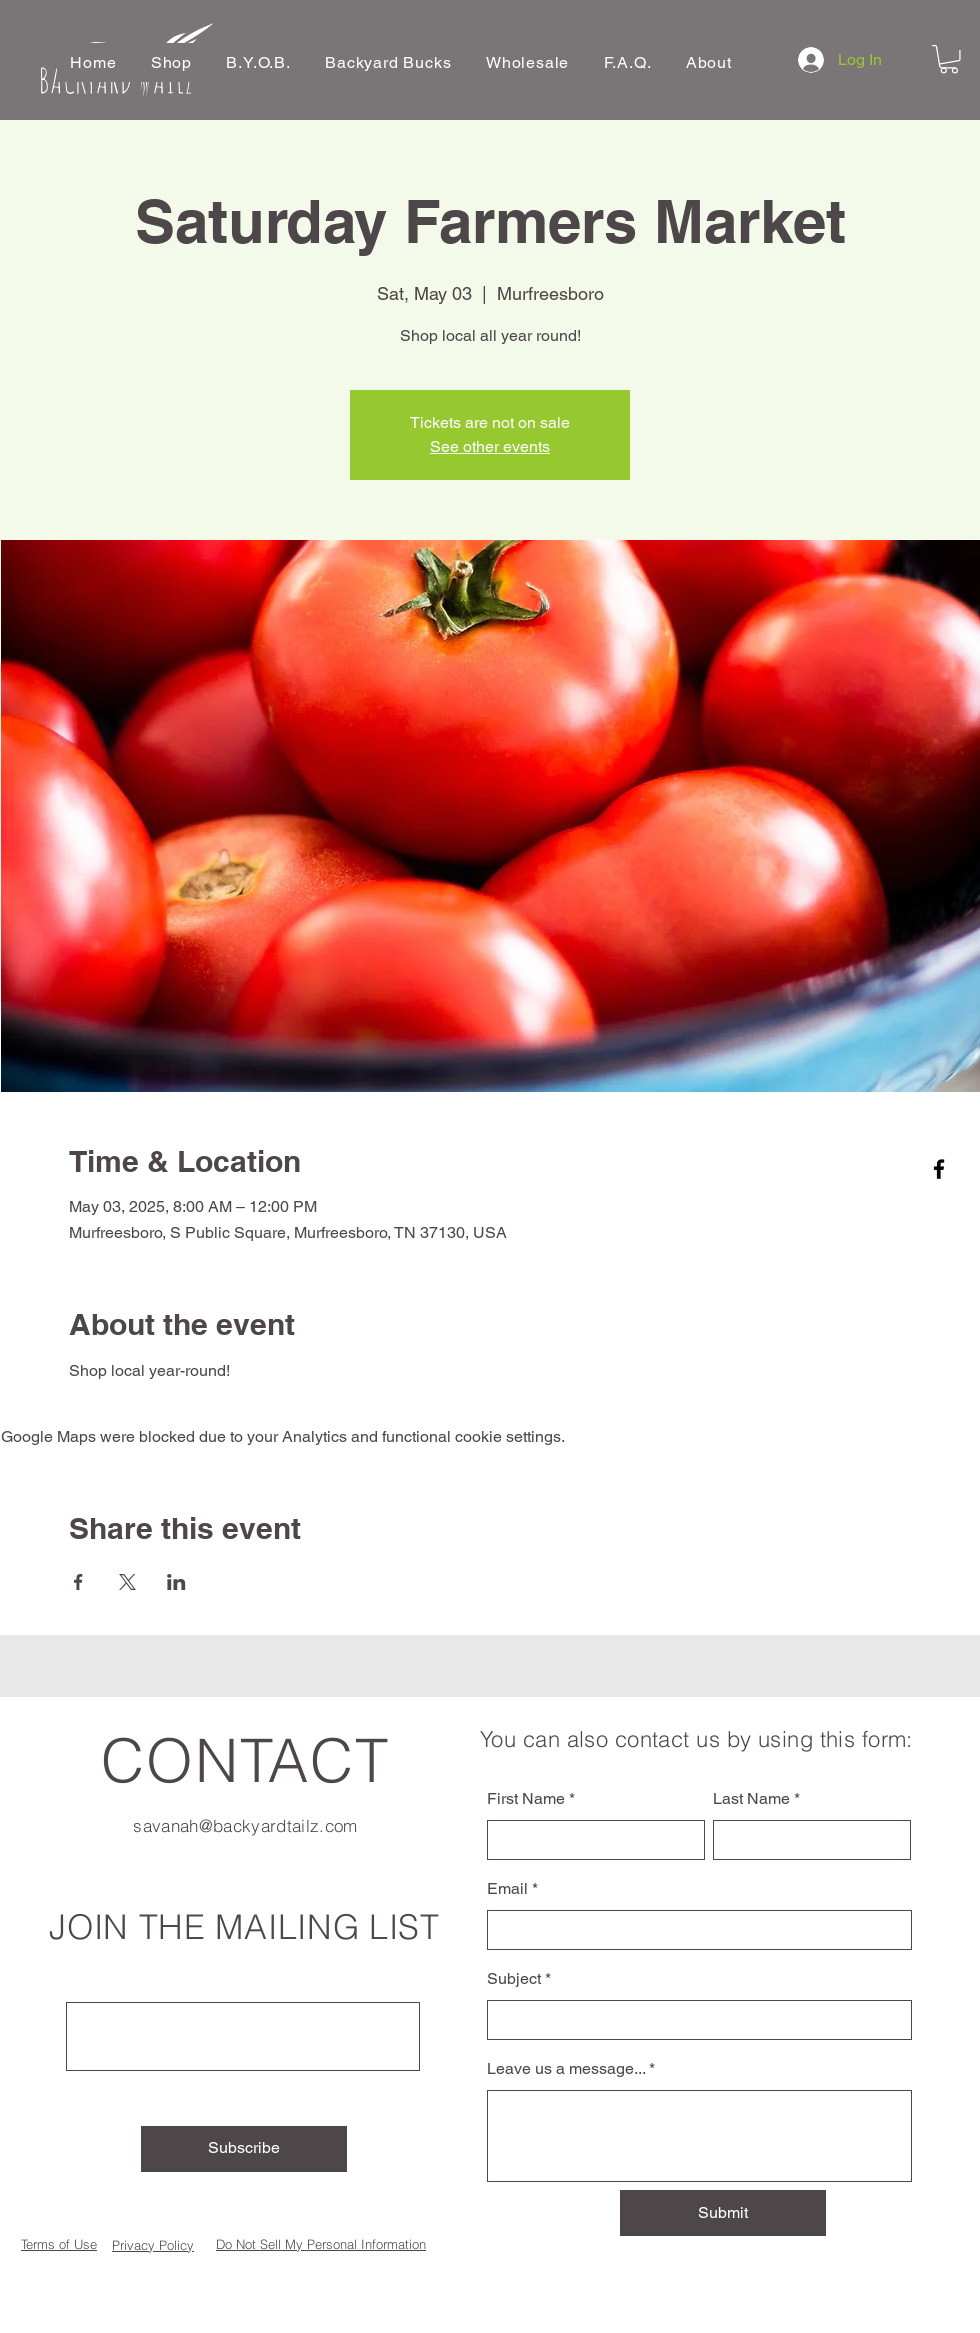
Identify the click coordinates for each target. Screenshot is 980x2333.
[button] (172, 62)
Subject (514, 1979)
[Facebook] (939, 1169)
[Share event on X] (127, 1582)
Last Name (751, 1799)
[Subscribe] (244, 2149)
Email (507, 1889)
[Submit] (723, 2213)
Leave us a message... (566, 2069)
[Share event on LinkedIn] (176, 1582)
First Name (526, 1799)
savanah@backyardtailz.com (245, 1825)
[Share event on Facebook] (78, 1582)
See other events (490, 446)
